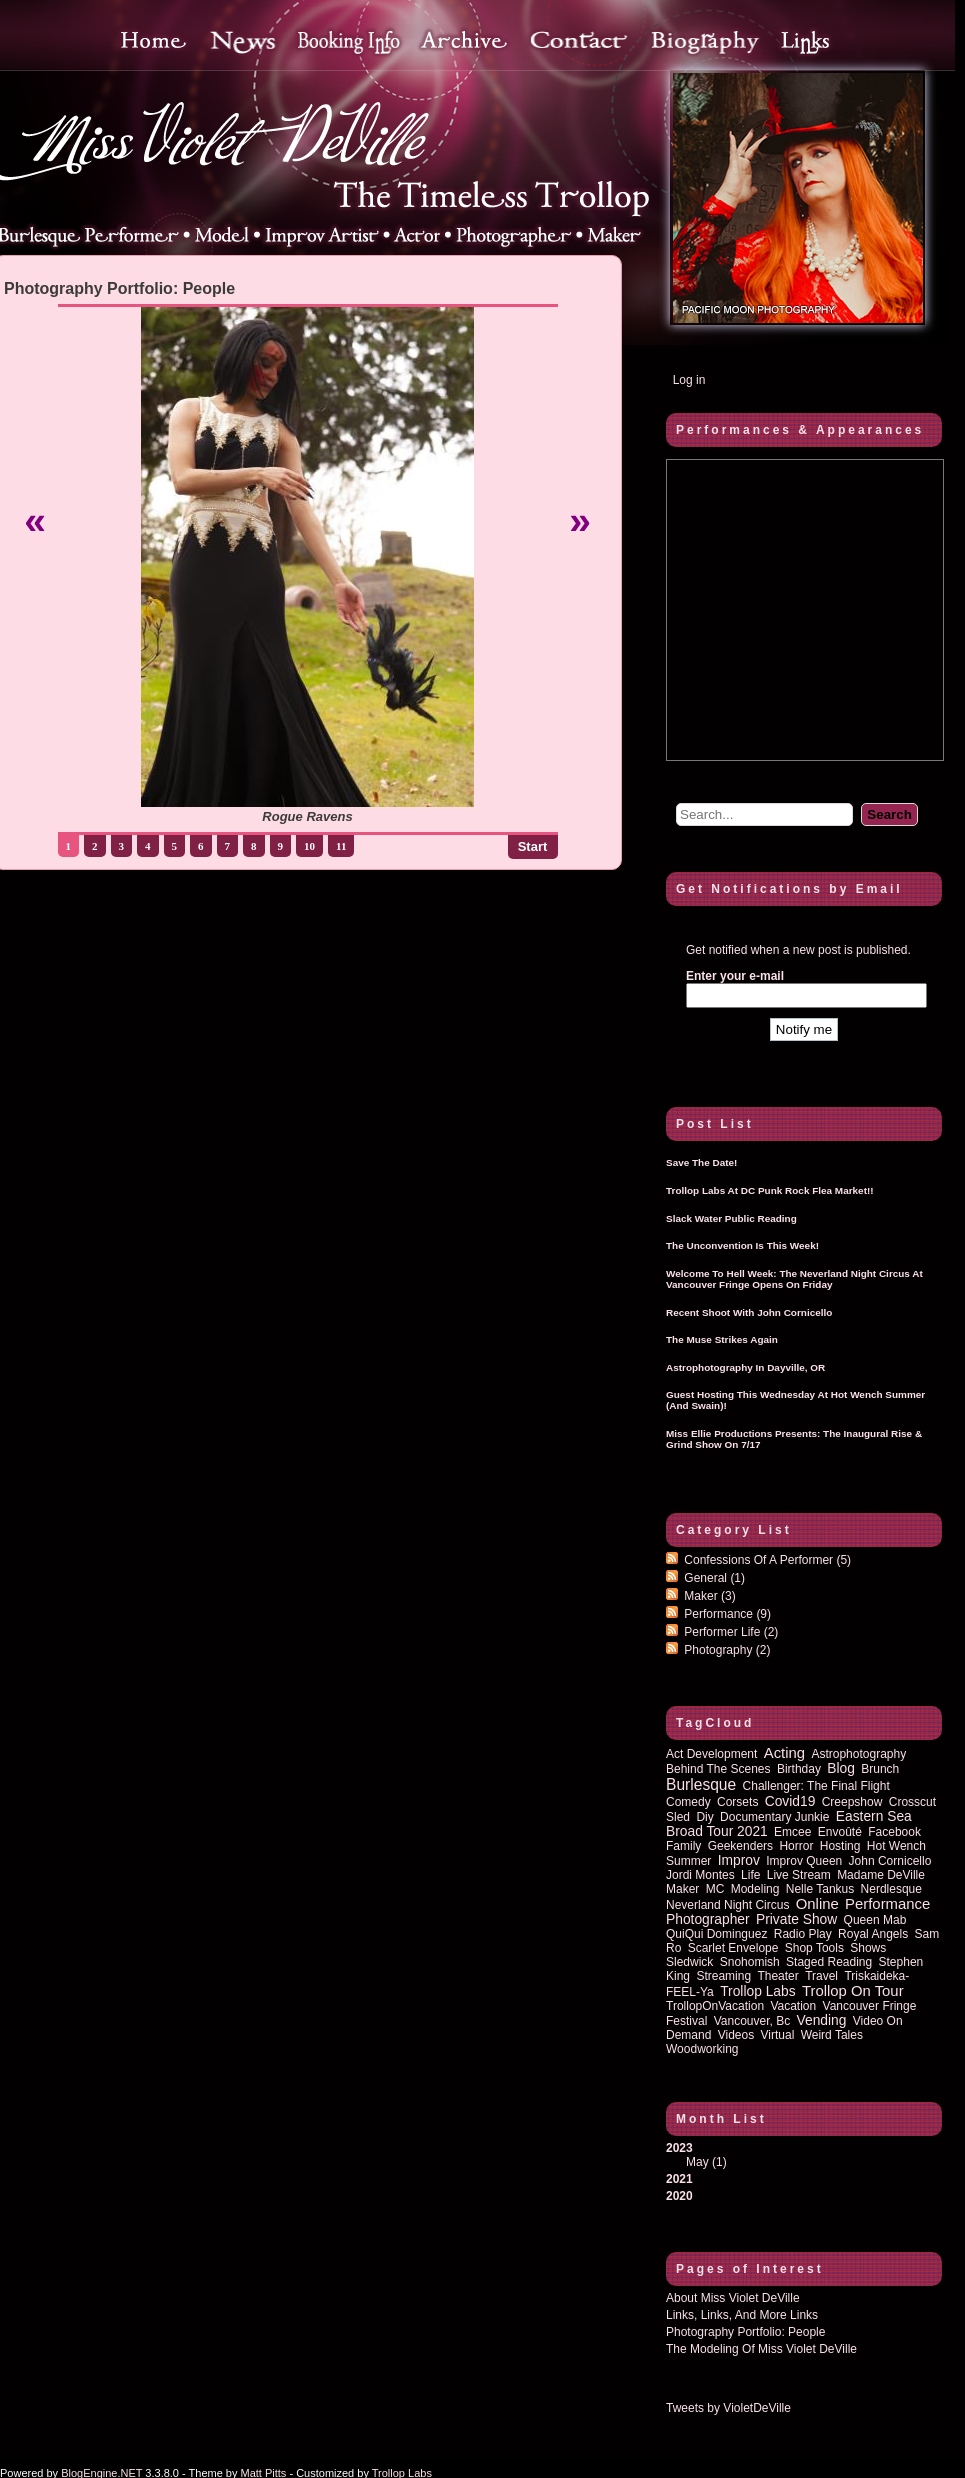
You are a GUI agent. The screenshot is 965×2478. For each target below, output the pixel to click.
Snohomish (750, 1962)
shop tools (814, 1948)
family (683, 1846)
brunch (880, 1769)
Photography (727, 1650)
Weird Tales (832, 2035)
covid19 (790, 1801)
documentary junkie (774, 1817)
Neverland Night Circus (727, 1905)
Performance (727, 1614)
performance (887, 1904)
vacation (793, 2006)
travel (821, 1976)
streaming (723, 1976)
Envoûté (840, 1832)
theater (777, 1976)
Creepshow (852, 1802)
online (817, 1904)
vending (822, 2020)
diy (704, 1817)
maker (682, 1889)
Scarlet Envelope (733, 1948)
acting (784, 1753)
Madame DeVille (881, 1875)
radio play (803, 1934)
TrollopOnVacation (715, 2006)
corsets (737, 1802)
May (697, 2162)
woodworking (702, 2049)
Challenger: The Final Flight (816, 1786)
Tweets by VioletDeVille (728, 2408)
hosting (840, 1846)
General (714, 1578)
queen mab (875, 1920)
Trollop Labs (757, 1991)
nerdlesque (891, 1889)
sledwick (689, 1962)
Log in (689, 380)
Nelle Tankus (820, 1889)
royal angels (873, 1934)
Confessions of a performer (767, 1560)
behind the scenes (718, 1769)
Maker (709, 1596)
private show (796, 1919)
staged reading (829, 1962)
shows (868, 1948)
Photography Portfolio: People (745, 2332)
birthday (799, 1769)
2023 (804, 2155)
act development (711, 1754)
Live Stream (799, 1875)
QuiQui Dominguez (716, 1934)
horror (796, 1846)
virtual (778, 2035)
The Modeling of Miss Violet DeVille (761, 2349)
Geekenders (740, 1846)
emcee (792, 1832)
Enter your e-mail (735, 976)
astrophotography (858, 1754)
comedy (688, 1802)
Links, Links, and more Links (742, 2315)
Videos (736, 2035)
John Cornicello (890, 1861)
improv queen (804, 1861)
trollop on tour (853, 1991)
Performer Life (731, 1632)
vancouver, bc (752, 2021)
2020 (679, 2196)
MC (715, 1889)
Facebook (894, 1832)
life (750, 1875)
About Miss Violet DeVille (733, 2298)
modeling (755, 1889)
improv (739, 1860)
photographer (708, 1919)
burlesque (701, 1784)
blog (841, 1768)
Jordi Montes (700, 1875)
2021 (679, 2179)
